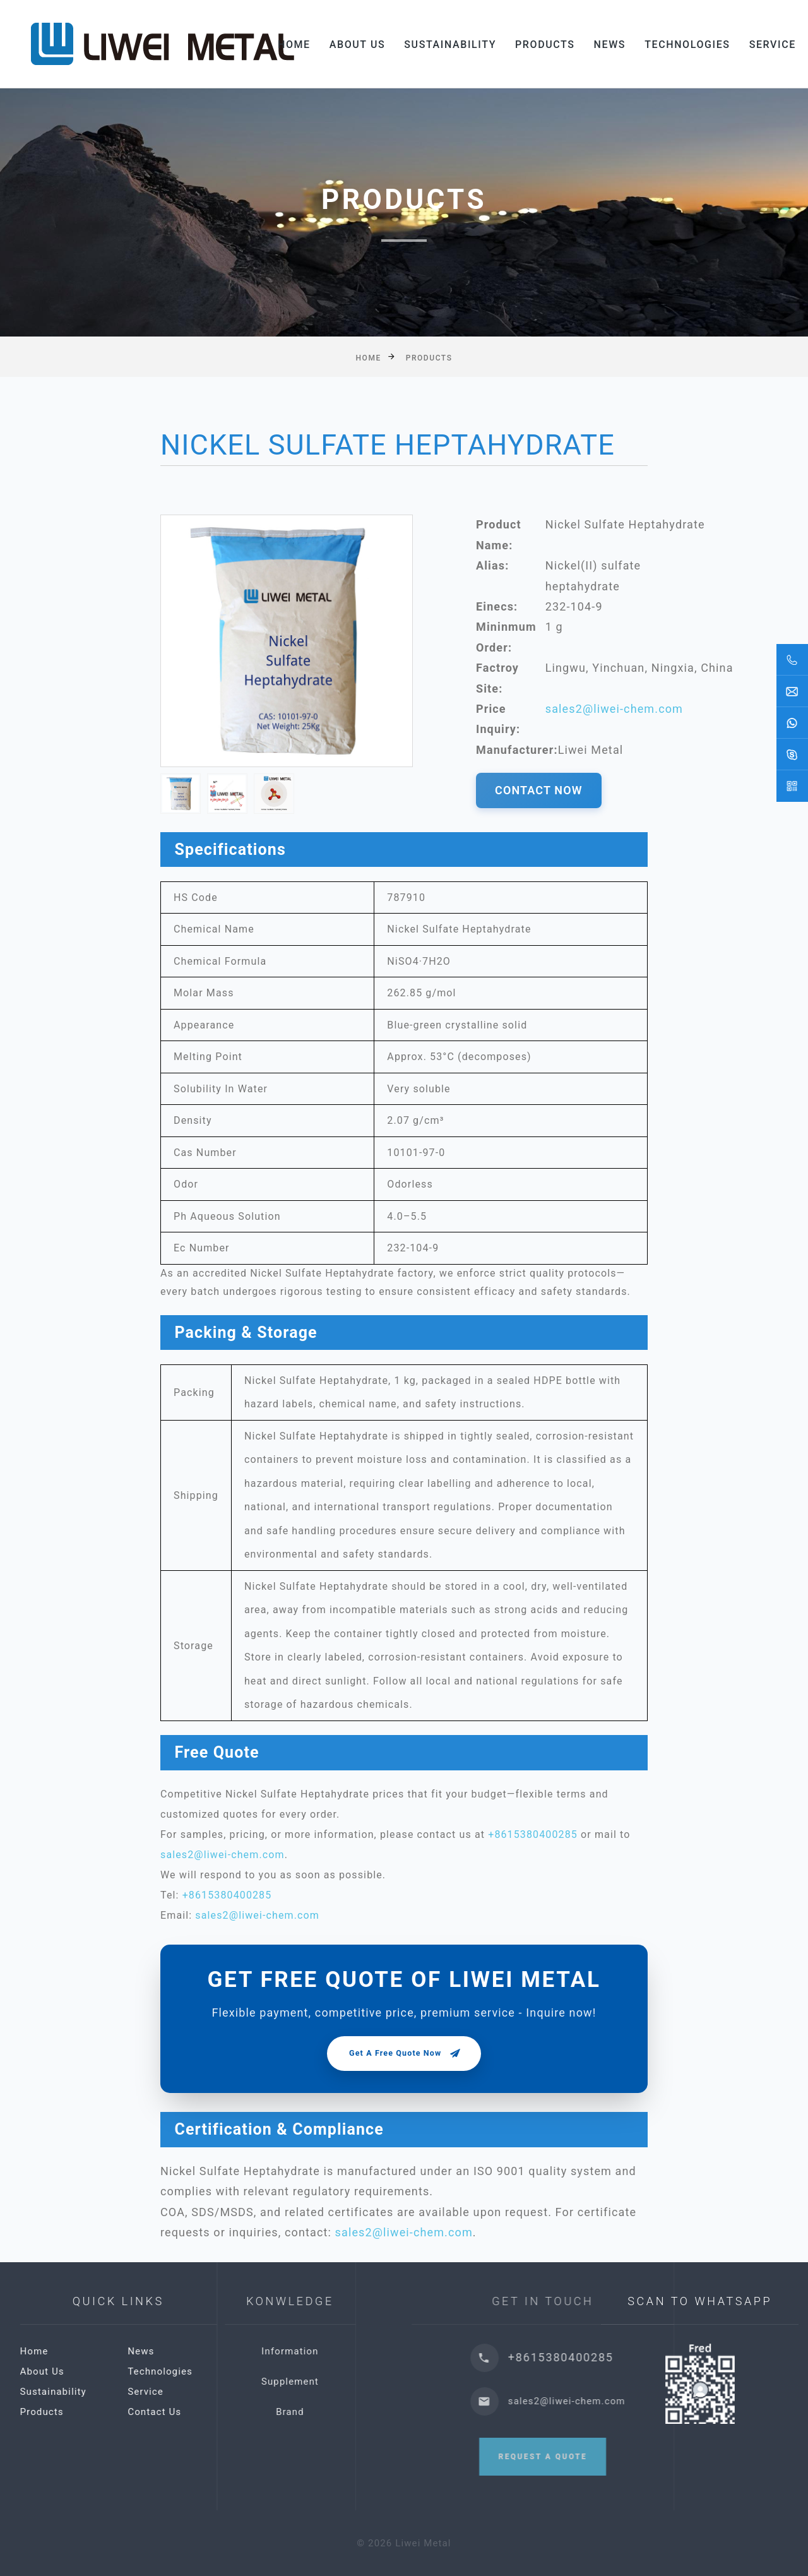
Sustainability (451, 44)
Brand (368, 2412)
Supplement (367, 2381)
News (611, 44)
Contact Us (227, 2412)
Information (367, 2351)
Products (546, 44)
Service (773, 44)
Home (294, 44)
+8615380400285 (533, 1834)
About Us (358, 44)
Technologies (687, 44)
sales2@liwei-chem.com (614, 708)
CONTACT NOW (539, 790)
